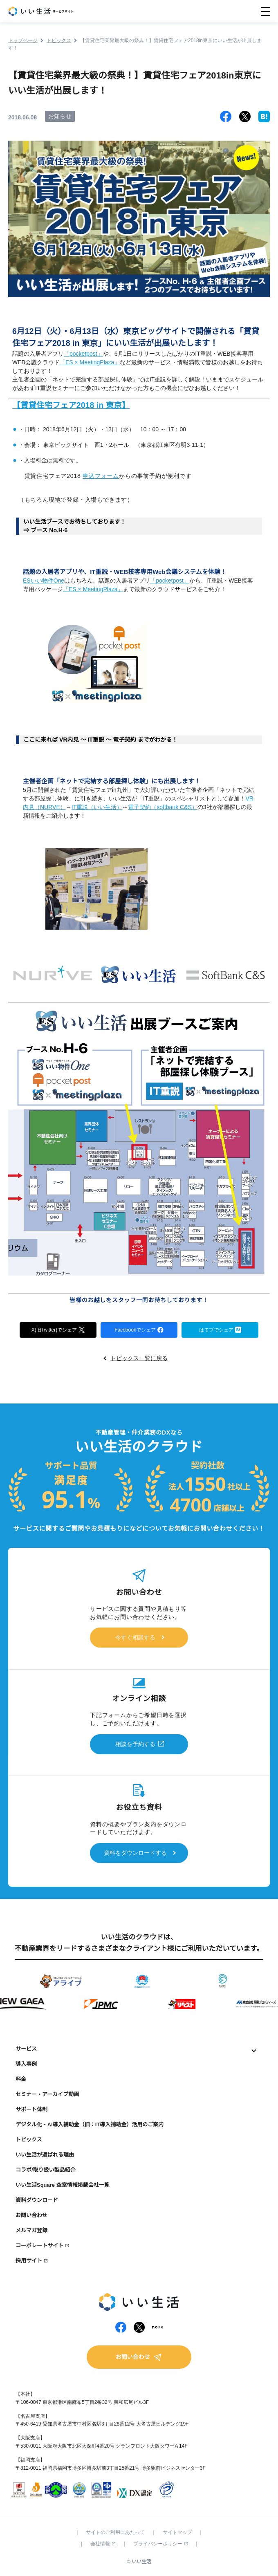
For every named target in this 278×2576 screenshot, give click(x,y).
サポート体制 (31, 2109)
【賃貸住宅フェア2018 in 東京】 (71, 405)
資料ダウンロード (37, 2200)
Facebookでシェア (139, 1329)
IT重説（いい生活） (97, 807)
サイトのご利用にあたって (115, 2532)
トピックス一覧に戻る (139, 1358)
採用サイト (29, 2261)
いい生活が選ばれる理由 (45, 2155)
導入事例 (26, 2064)
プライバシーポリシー (160, 2544)
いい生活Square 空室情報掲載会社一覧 (63, 2185)
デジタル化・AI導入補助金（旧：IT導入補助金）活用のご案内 (90, 2124)
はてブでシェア (220, 1329)
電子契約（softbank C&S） (162, 807)
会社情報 (102, 2544)
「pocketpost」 (83, 353)
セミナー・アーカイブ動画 (47, 2094)
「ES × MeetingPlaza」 (90, 362)
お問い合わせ (31, 2215)
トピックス (29, 2140)
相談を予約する (135, 1744)
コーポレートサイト (39, 2245)
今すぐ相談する (135, 1637)
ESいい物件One (43, 580)
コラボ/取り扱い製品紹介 (46, 2170)
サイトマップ (177, 2532)
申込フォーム (101, 476)
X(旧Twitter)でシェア (58, 1329)
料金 (21, 2079)
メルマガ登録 (31, 2230)
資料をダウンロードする (135, 1853)
